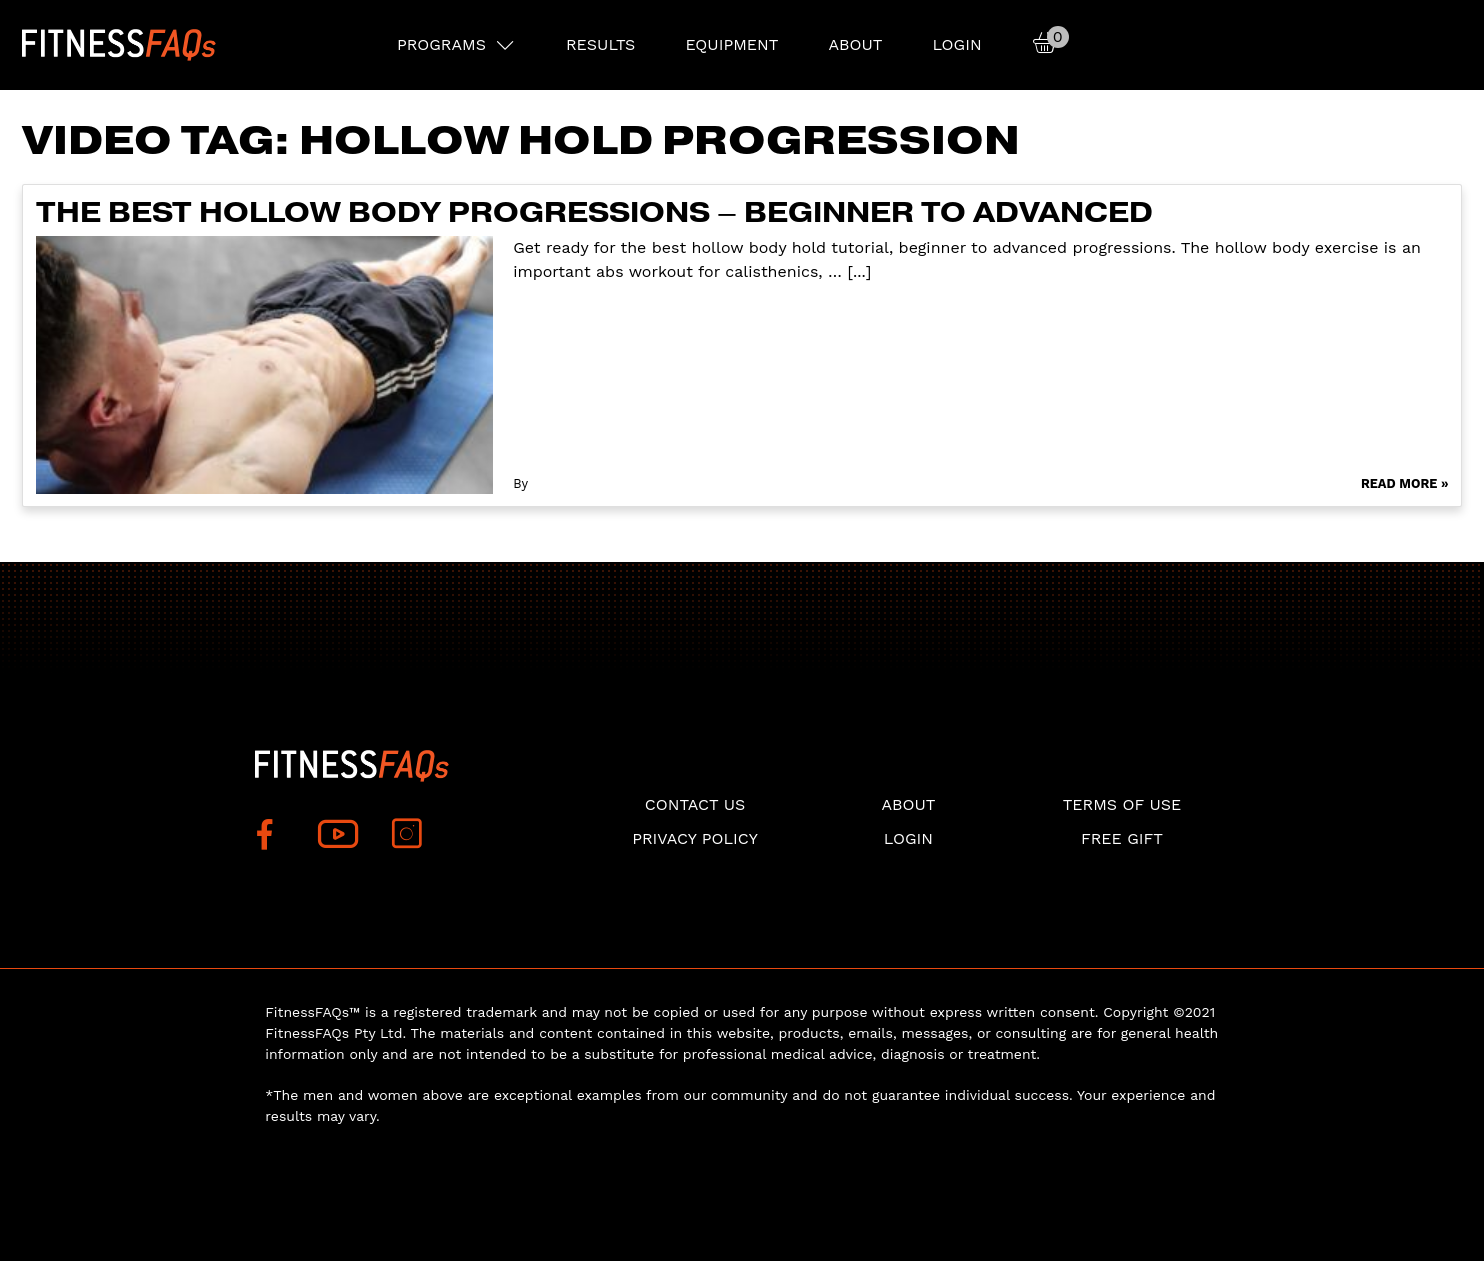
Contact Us (695, 804)
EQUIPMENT (731, 44)
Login (956, 44)
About (855, 44)
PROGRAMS (441, 44)
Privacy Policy (695, 838)
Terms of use (1122, 804)
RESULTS (600, 44)
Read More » (1405, 483)
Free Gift (1122, 838)
